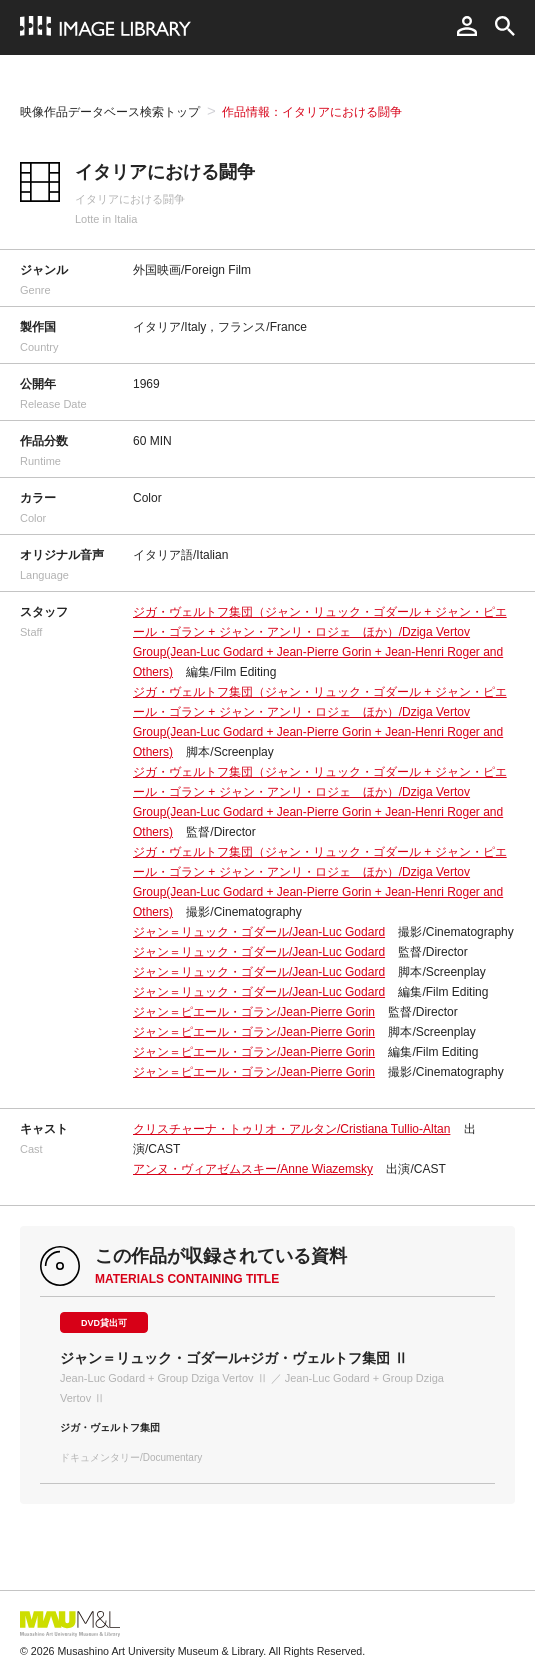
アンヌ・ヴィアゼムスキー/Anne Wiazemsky (253, 1169)
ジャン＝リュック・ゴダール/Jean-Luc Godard (259, 932)
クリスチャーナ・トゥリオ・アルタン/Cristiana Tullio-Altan (291, 1129)
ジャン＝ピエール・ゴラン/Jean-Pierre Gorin (254, 1012)
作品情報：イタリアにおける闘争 (312, 112)
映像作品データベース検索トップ (110, 112)
